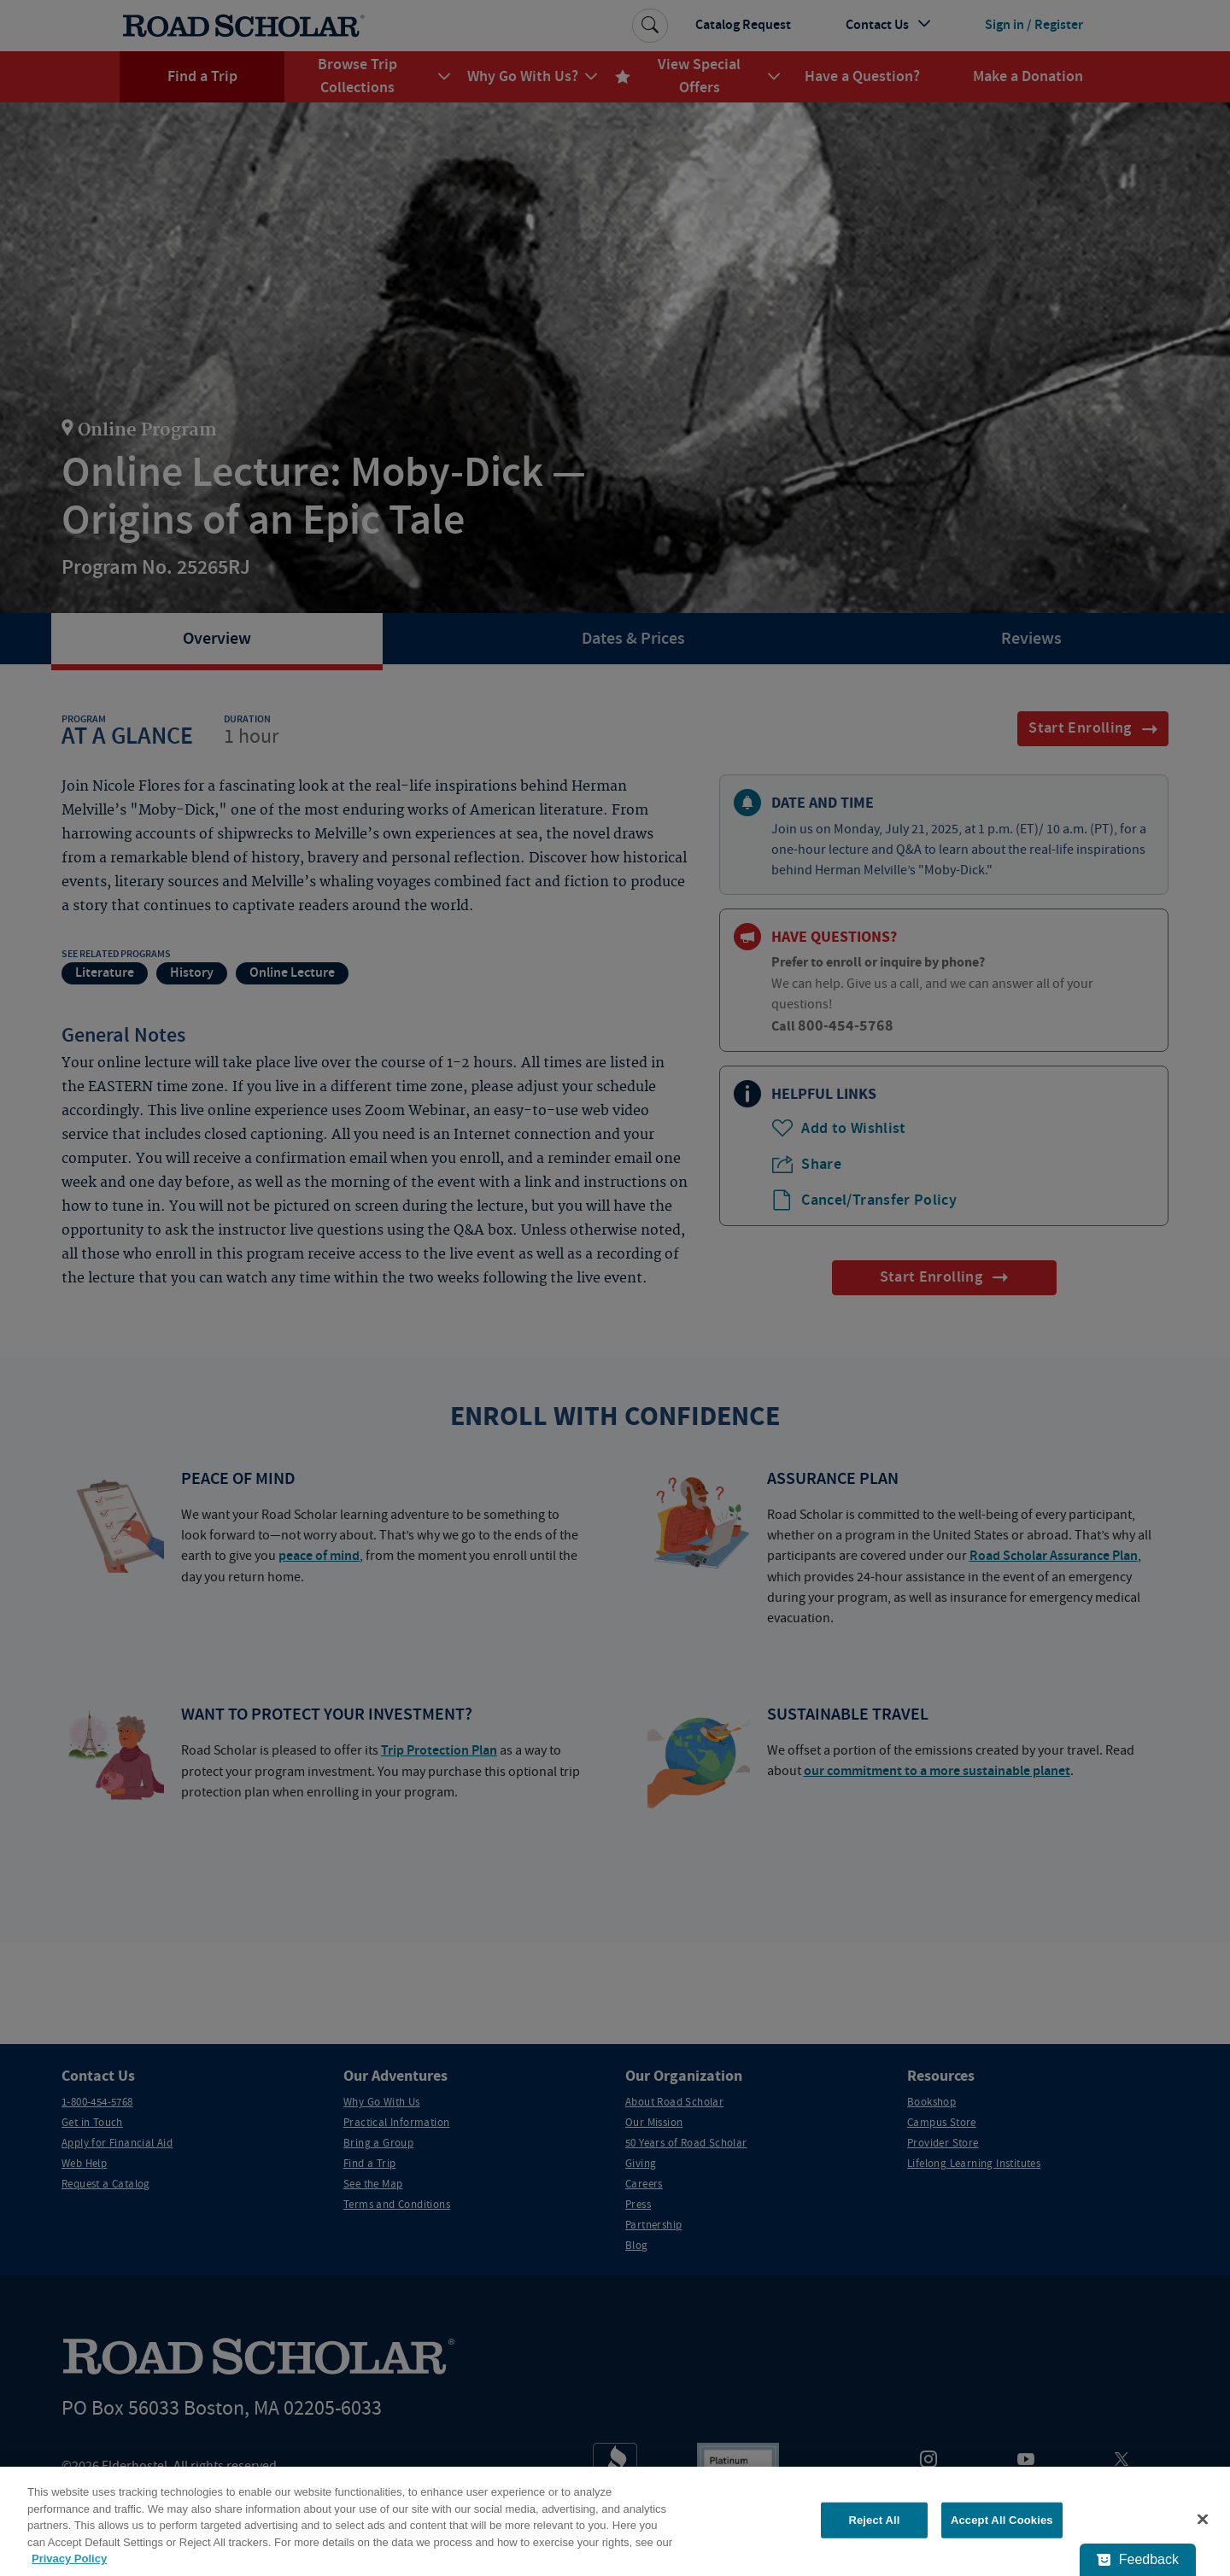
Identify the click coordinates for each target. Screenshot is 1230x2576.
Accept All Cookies (1002, 2520)
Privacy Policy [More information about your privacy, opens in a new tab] (69, 2558)
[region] (615, 2521)
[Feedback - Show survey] (1138, 2560)
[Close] (1202, 2519)
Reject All (873, 2520)
